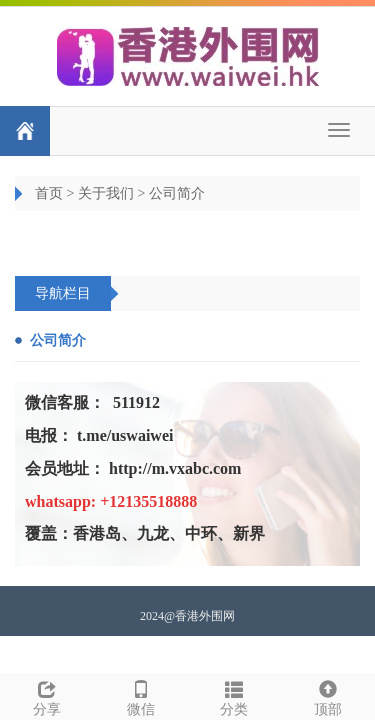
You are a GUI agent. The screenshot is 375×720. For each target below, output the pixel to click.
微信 (141, 695)
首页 (49, 193)
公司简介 (177, 193)
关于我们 (106, 193)
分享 (47, 695)
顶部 (328, 695)
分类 (235, 695)
